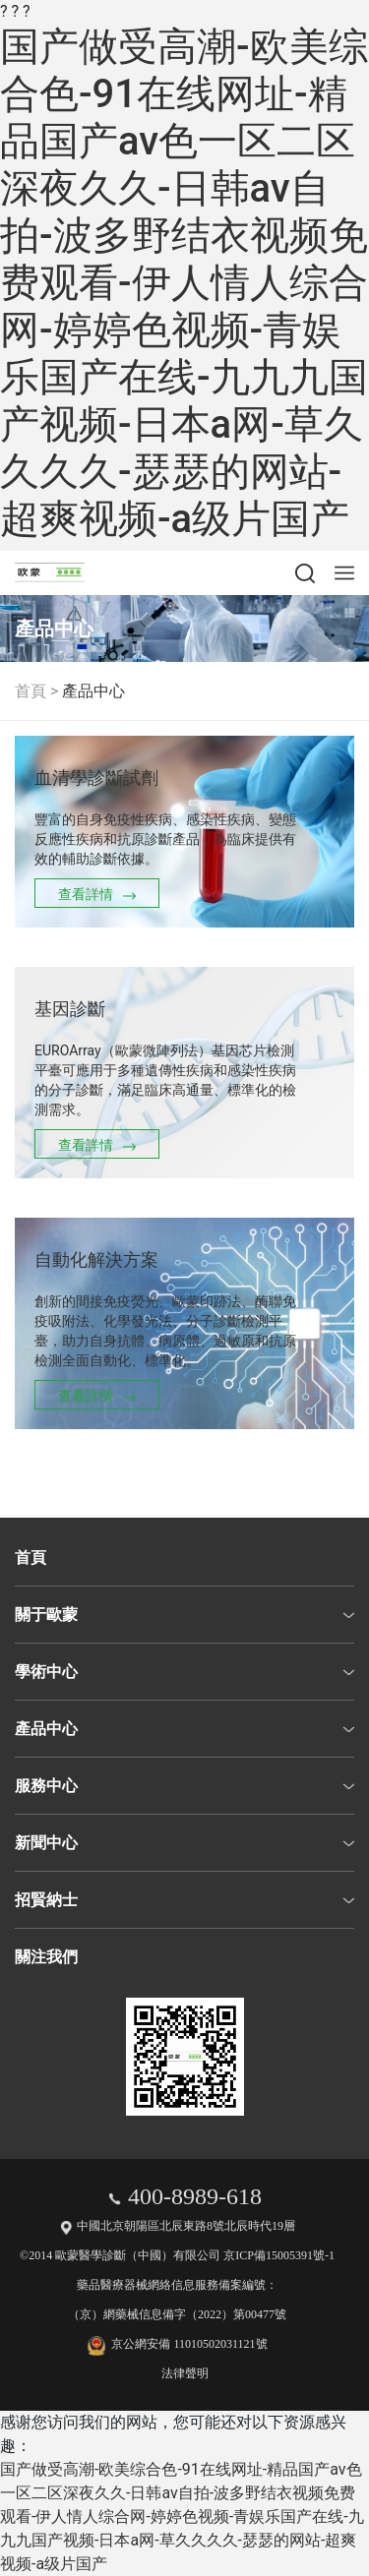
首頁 (30, 691)
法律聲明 (185, 2373)
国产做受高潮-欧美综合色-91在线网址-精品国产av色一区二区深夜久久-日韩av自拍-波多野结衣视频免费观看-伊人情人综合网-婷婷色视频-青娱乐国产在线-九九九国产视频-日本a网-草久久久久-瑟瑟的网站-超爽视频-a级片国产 (184, 283)
